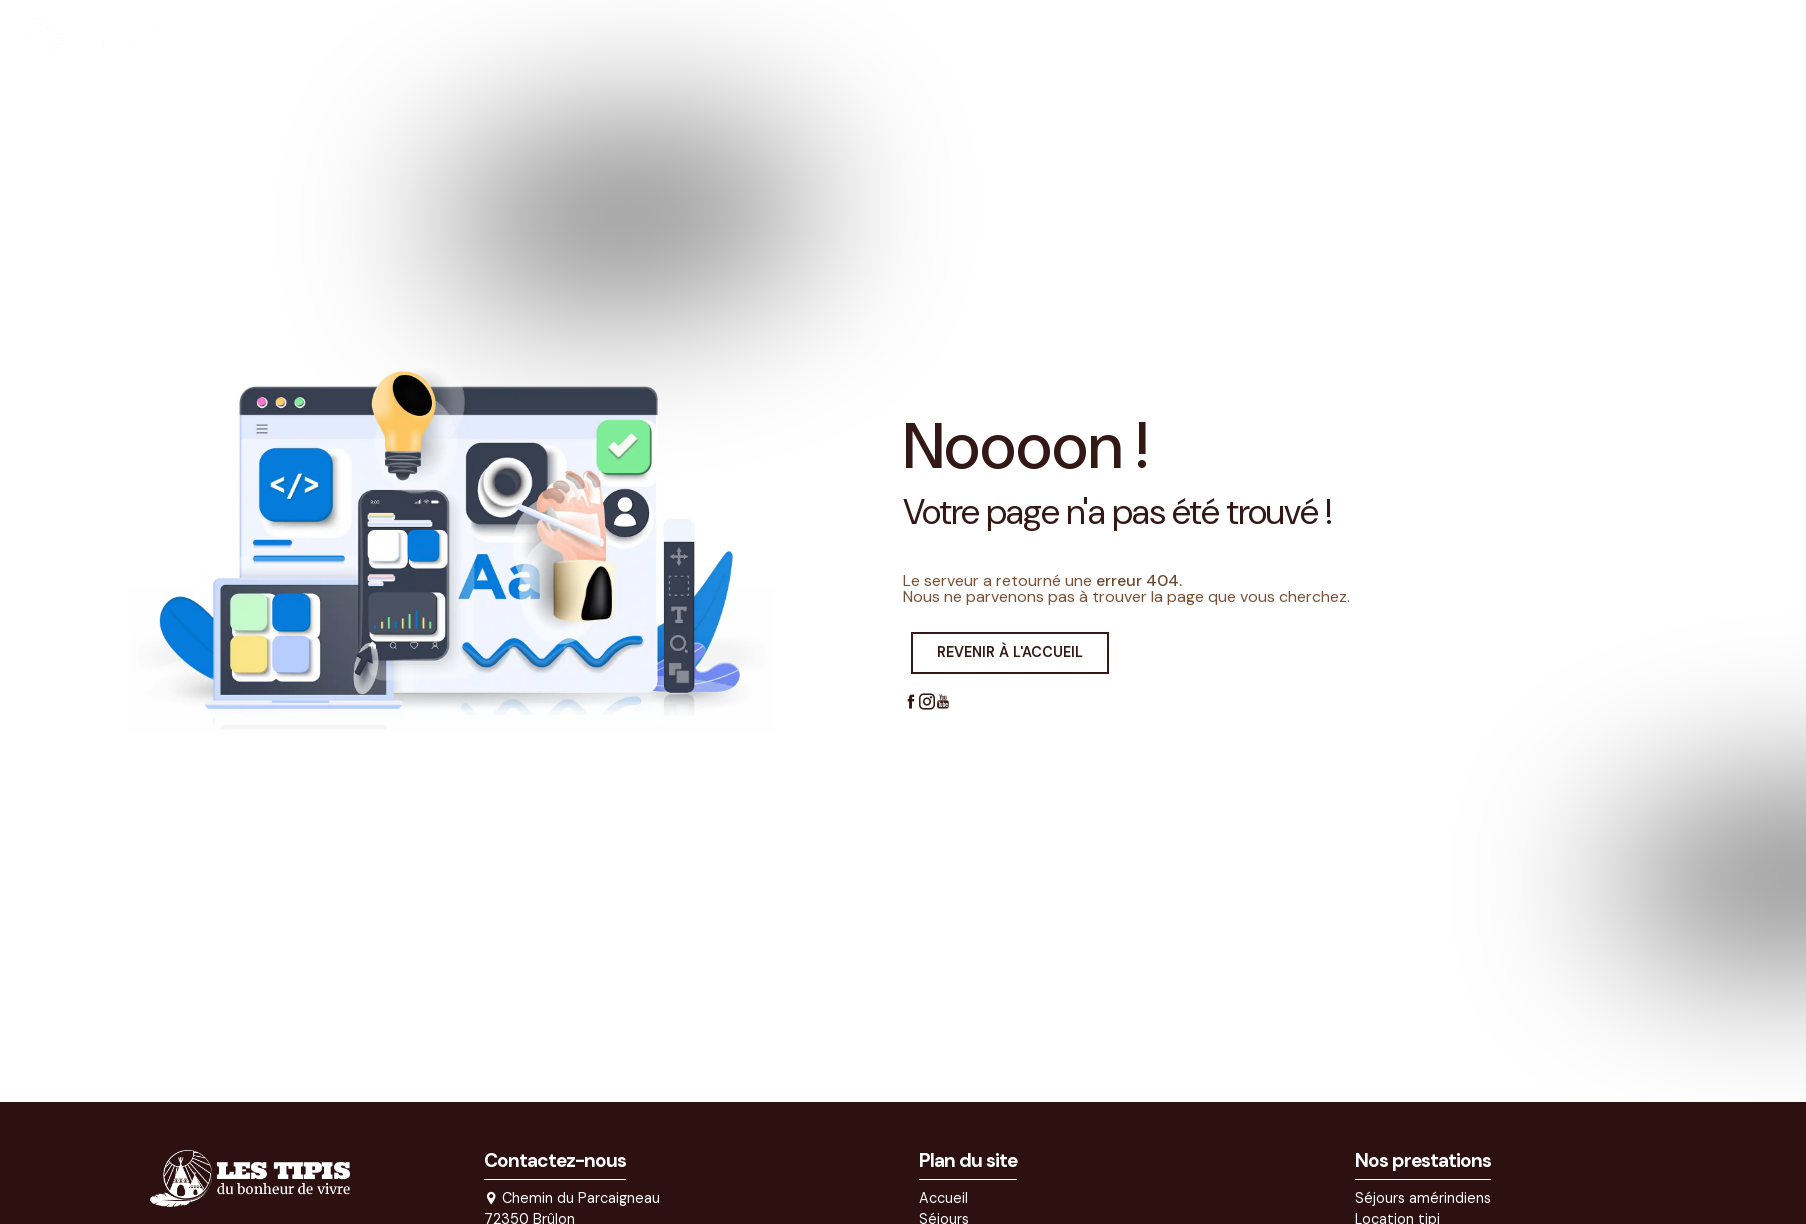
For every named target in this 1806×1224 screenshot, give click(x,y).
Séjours (1092, 34)
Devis (1416, 34)
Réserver (1721, 34)
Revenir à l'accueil (1010, 652)
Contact (1510, 34)
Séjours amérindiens (1423, 1198)
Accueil (1003, 34)
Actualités (1315, 34)
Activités (1202, 34)
